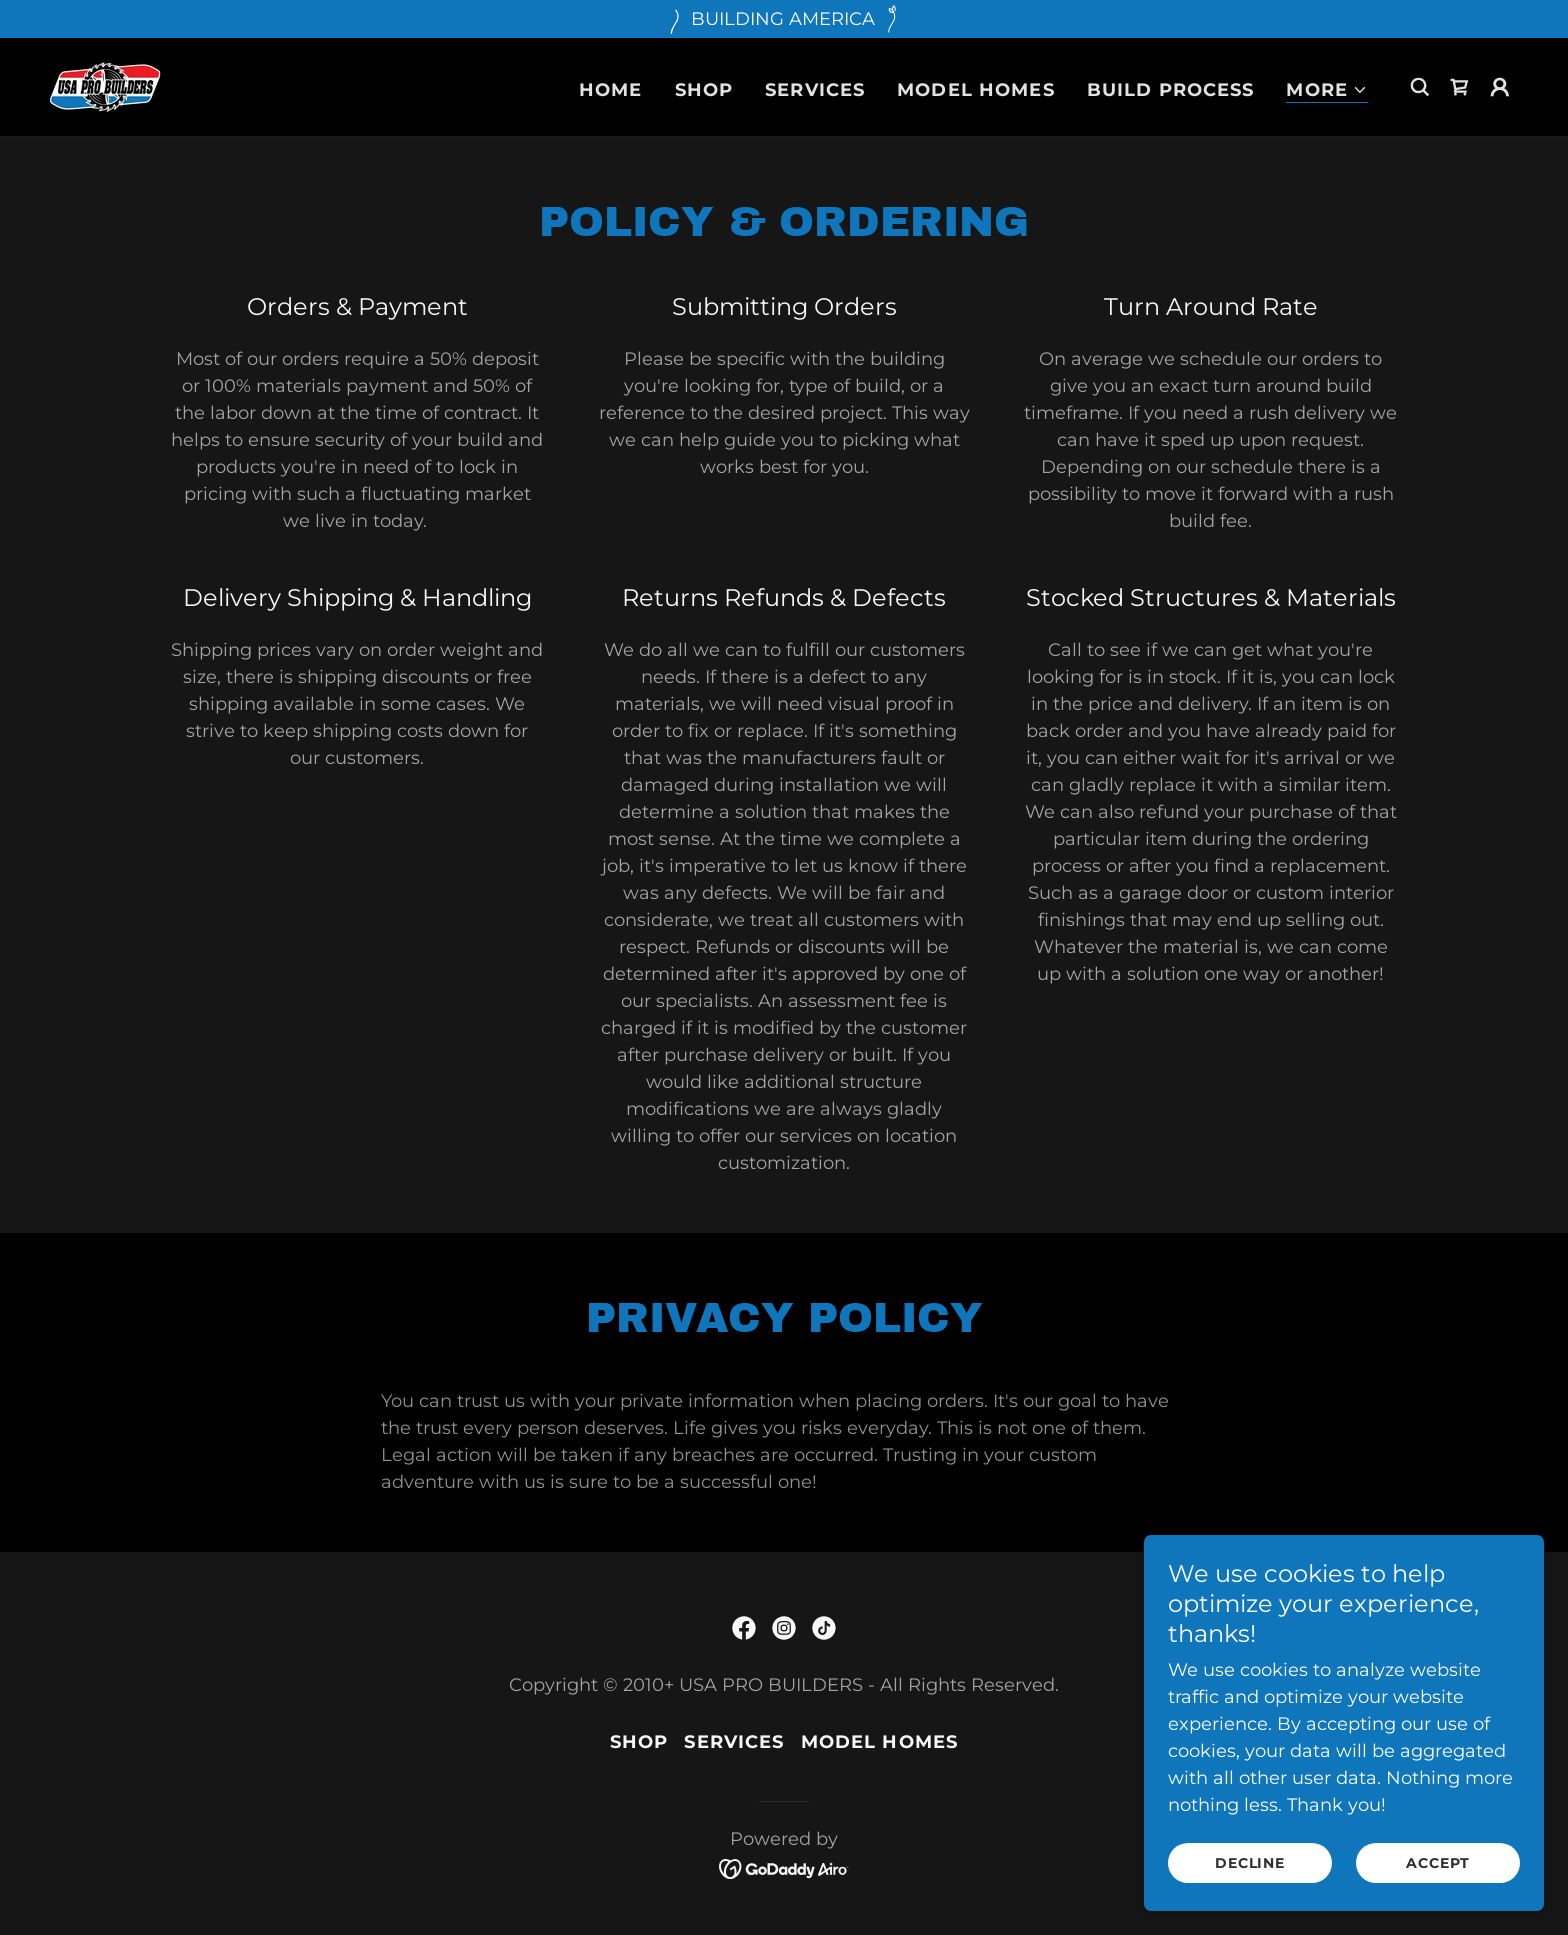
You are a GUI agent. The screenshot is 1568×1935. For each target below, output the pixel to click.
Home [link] (611, 90)
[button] (1327, 90)
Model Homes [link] (975, 90)
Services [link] (815, 90)
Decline (1250, 1877)
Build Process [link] (1171, 90)
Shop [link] (704, 90)
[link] (105, 86)
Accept (1437, 1877)
